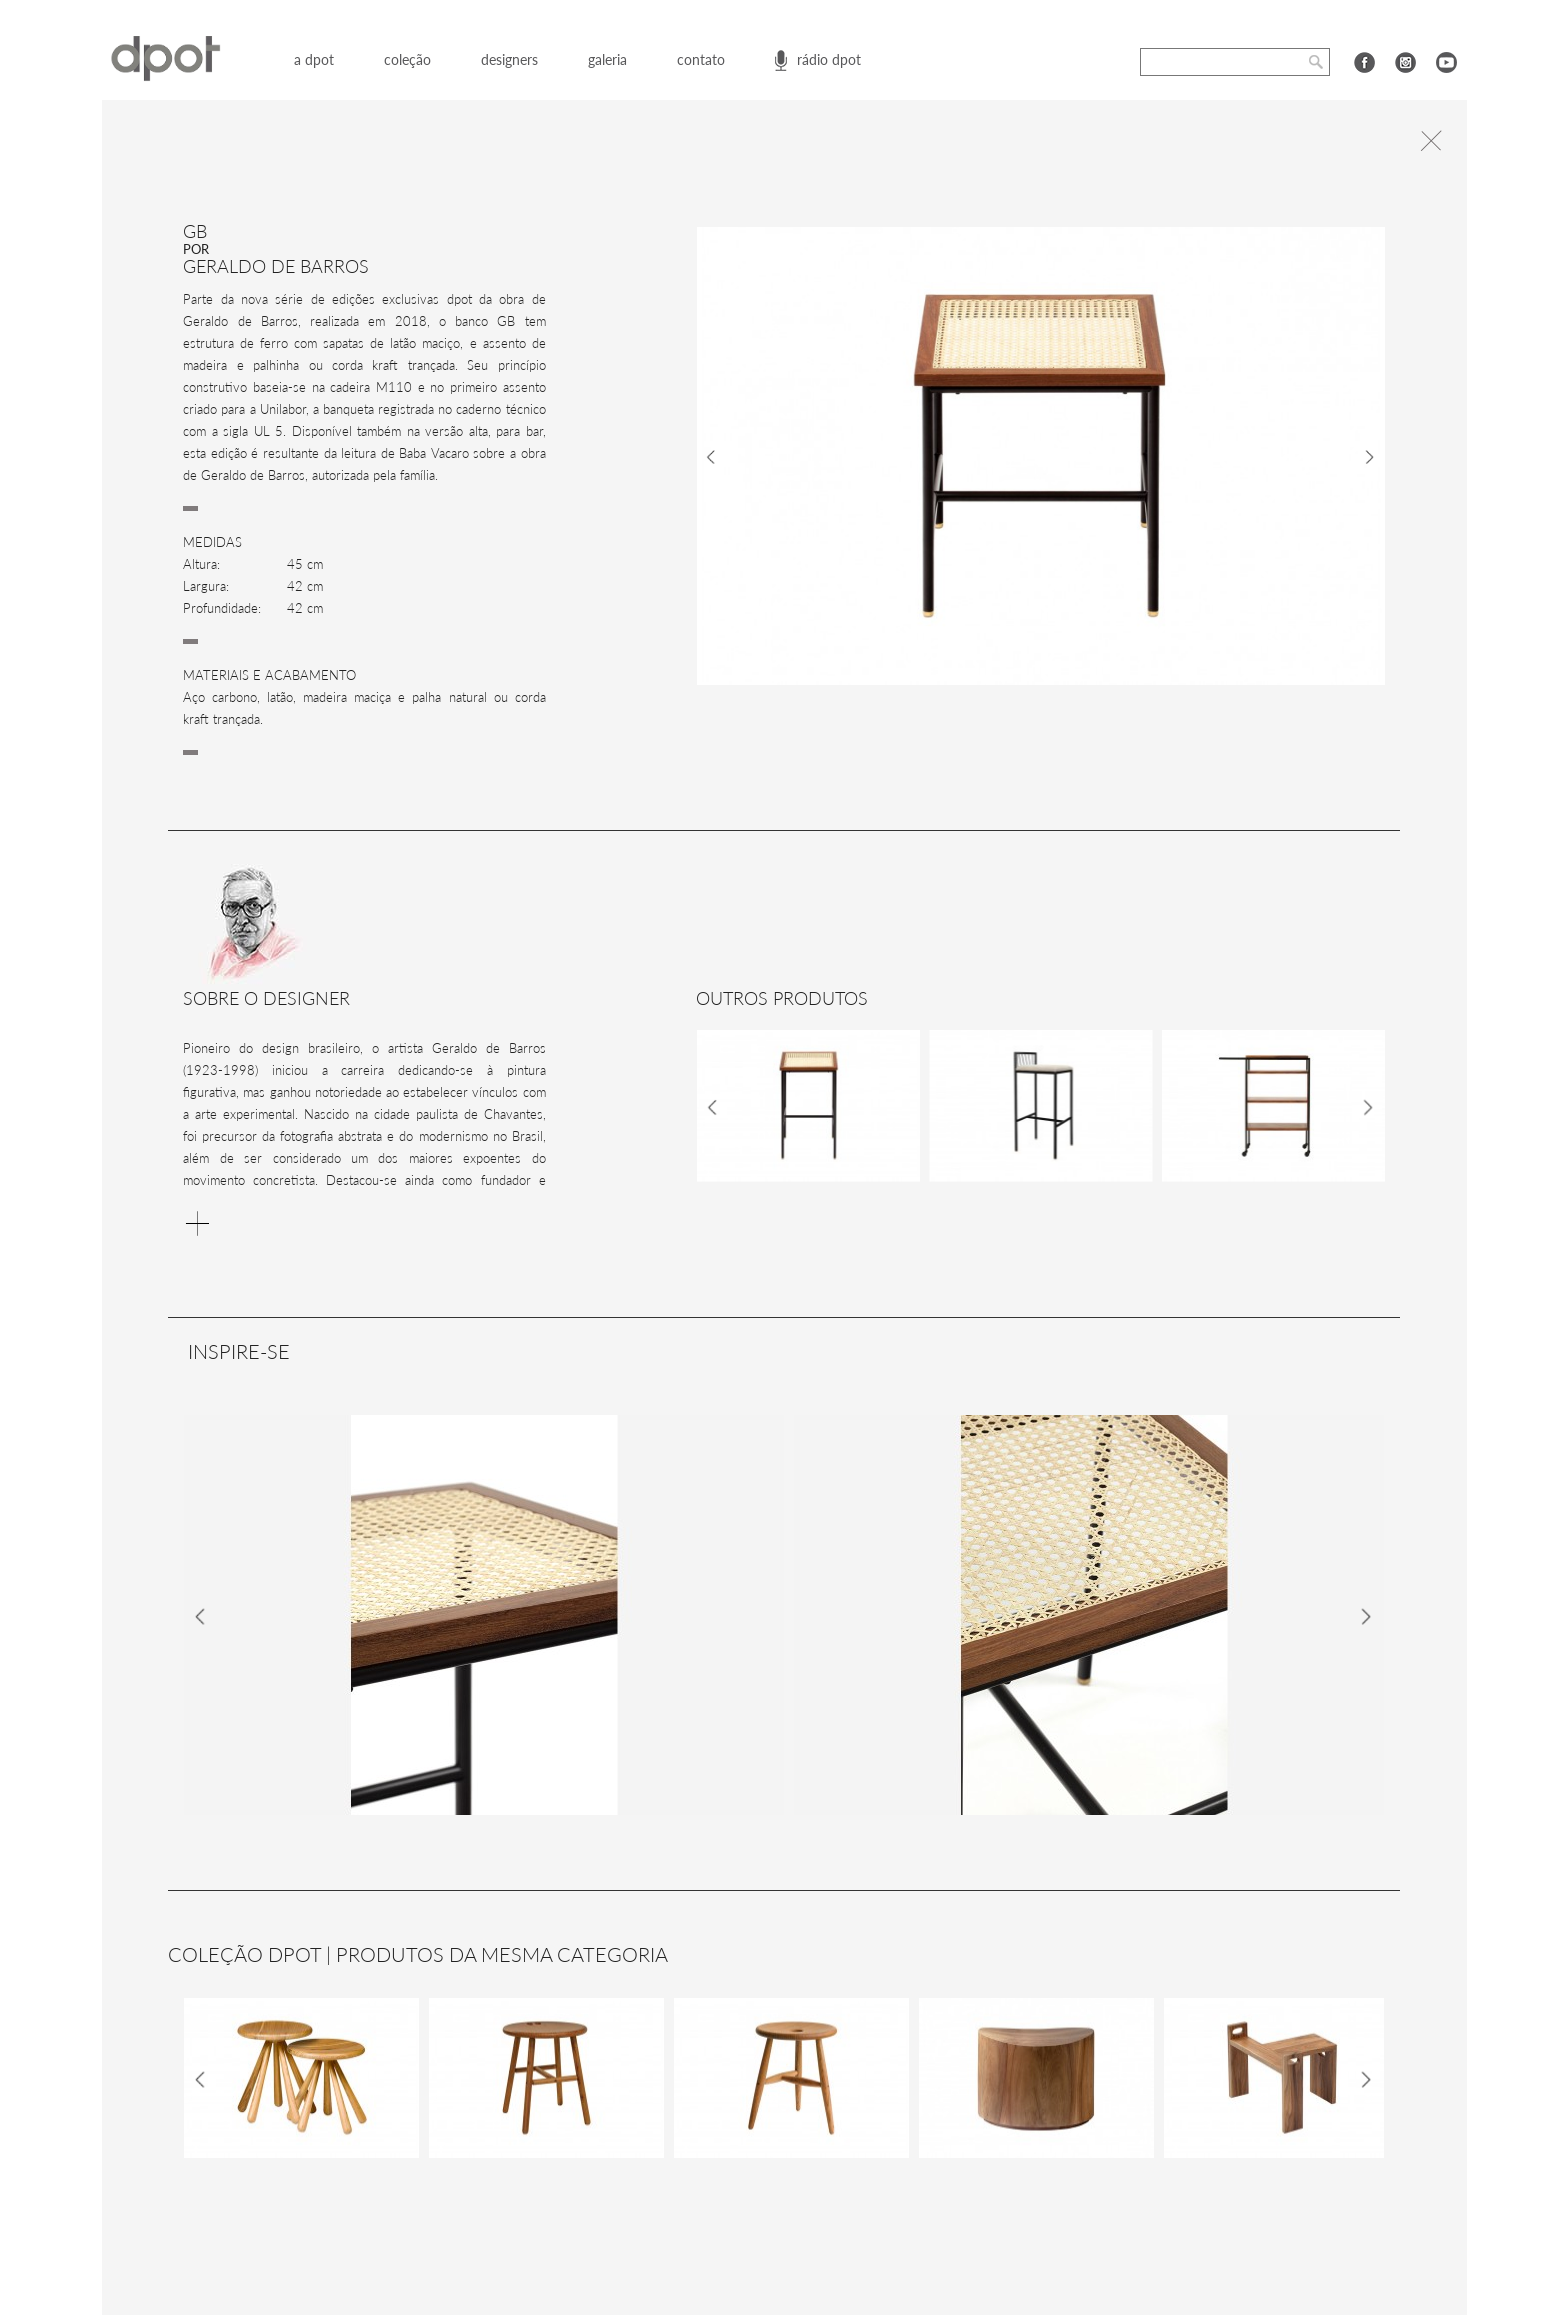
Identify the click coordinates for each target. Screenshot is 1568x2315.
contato (701, 59)
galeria (607, 59)
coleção (407, 59)
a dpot (314, 59)
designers (509, 59)
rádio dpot (829, 59)
